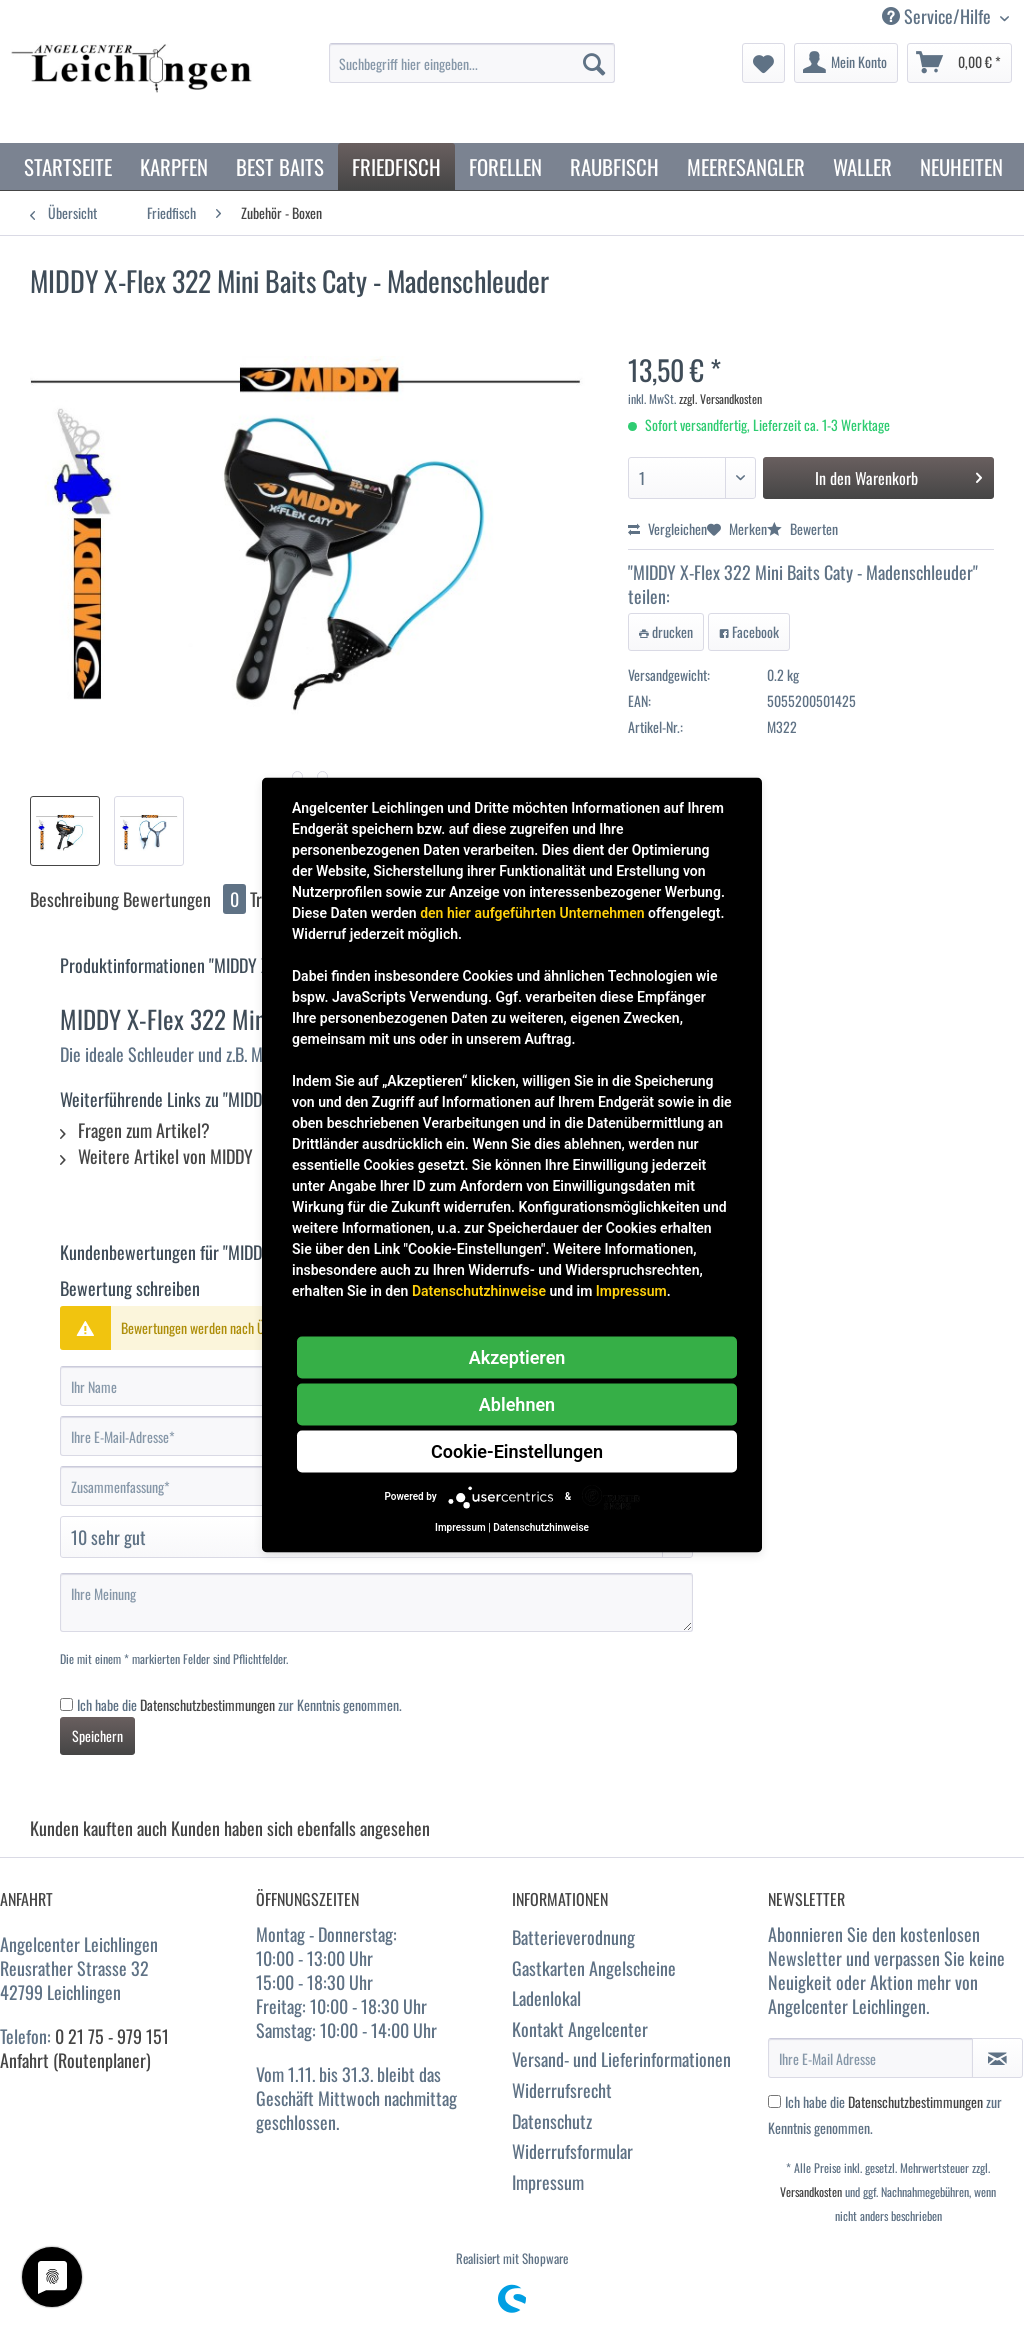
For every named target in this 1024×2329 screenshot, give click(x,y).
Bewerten (802, 528)
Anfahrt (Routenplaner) (75, 2060)
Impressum (548, 2182)
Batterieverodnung (573, 1937)
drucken (666, 631)
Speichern (97, 1735)
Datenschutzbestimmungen (207, 1704)
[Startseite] (68, 166)
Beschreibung (74, 899)
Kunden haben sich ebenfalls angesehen (300, 1828)
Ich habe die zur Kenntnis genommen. (239, 1704)
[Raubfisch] (614, 166)
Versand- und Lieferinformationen (621, 2059)
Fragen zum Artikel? (135, 1130)
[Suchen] (594, 63)
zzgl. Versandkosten (720, 398)
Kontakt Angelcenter (580, 2029)
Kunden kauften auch (98, 1828)
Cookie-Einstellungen (517, 1450)
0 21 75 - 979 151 (112, 2036)
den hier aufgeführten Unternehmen (532, 912)
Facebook (749, 631)
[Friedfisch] (396, 166)
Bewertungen (186, 899)
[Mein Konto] (846, 63)
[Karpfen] (174, 166)
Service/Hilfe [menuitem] (938, 16)
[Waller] (862, 166)
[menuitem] (472, 73)
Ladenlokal (546, 1998)
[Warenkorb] (959, 63)
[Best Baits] (280, 166)
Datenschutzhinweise (479, 1290)
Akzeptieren (517, 1356)
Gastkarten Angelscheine (594, 1968)
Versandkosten (811, 2191)
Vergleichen (667, 528)
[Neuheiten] (961, 166)
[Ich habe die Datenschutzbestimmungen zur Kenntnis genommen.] (66, 1704)
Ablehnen (517, 1403)
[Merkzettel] (763, 63)
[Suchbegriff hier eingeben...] (472, 63)
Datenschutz (552, 2121)
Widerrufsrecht (562, 2090)
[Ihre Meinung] (376, 1602)
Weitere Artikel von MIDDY (156, 1156)
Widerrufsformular (572, 2151)
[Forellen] (505, 166)
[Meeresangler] (746, 166)
